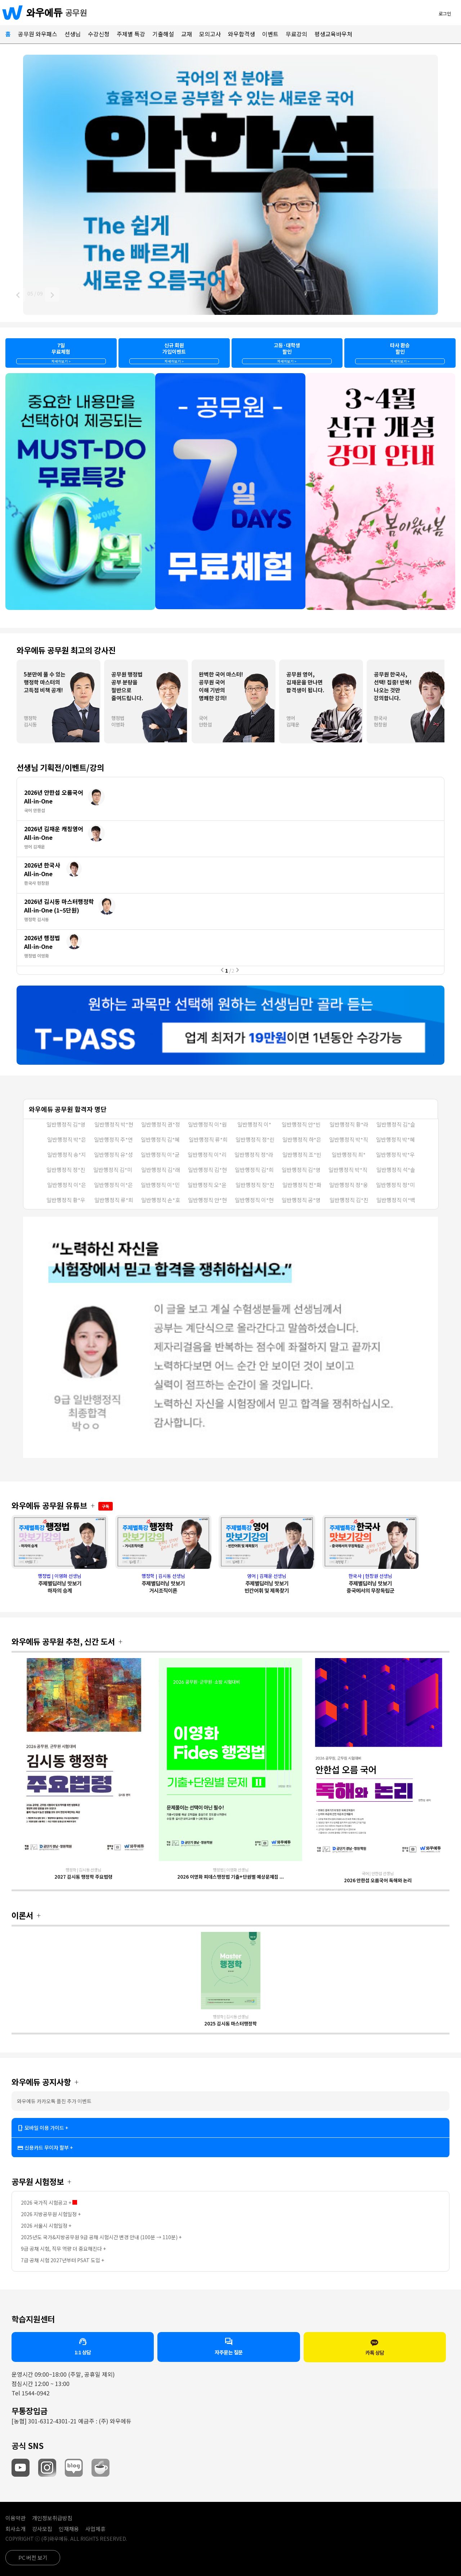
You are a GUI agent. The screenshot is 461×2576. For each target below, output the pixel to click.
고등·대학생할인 (287, 352)
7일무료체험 (61, 352)
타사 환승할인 (400, 352)
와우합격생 (241, 34)
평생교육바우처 (333, 34)
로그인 (445, 13)
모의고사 (210, 34)
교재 (186, 34)
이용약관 (15, 2518)
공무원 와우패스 (37, 34)
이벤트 (270, 34)
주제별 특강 (131, 34)
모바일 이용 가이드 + (42, 2128)
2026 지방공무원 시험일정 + (51, 2214)
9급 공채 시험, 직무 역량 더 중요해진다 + (63, 2248)
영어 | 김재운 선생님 (267, 1583)
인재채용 (69, 2528)
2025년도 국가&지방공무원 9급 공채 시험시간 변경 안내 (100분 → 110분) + (101, 2237)
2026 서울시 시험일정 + (46, 2225)
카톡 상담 (374, 2346)
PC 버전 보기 (33, 2557)
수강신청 (98, 34)
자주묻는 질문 (229, 2346)
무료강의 (296, 34)
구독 (105, 1506)
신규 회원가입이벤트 (174, 352)
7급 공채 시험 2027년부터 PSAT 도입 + (62, 2260)
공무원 (76, 12)
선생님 (72, 34)
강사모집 (42, 2528)
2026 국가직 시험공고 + (49, 2202)
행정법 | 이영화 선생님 (59, 1583)
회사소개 (15, 2528)
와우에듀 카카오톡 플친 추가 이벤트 (54, 2101)
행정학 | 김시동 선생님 (163, 1583)
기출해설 (163, 34)
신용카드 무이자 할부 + (45, 2148)
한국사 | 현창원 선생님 (370, 1583)
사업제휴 (95, 2528)
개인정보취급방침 (52, 2518)
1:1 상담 (83, 2346)
